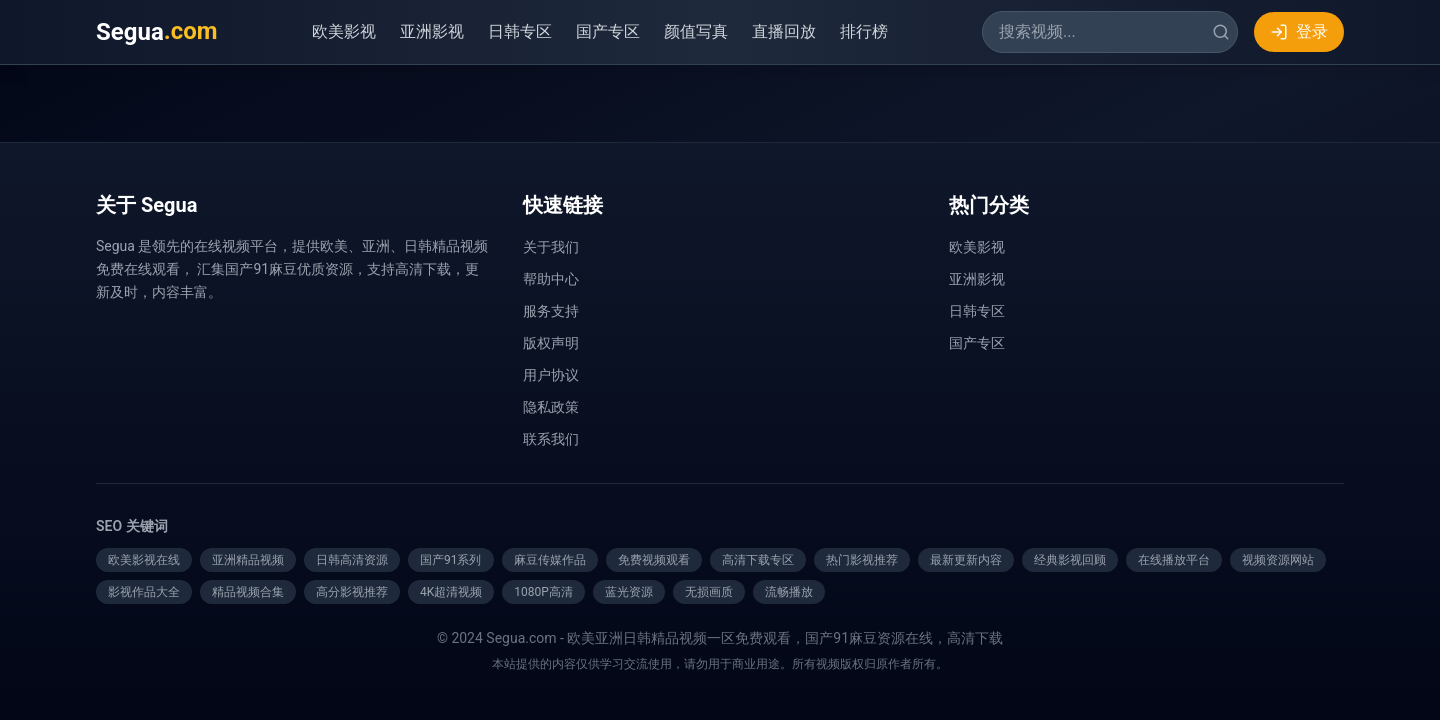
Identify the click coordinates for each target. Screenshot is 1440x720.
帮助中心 (551, 279)
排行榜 (864, 31)
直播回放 (784, 31)
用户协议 (551, 375)
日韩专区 (520, 31)
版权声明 (551, 343)
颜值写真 (696, 31)
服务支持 (551, 311)
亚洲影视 (432, 31)
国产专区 (608, 31)
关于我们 (551, 247)
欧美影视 (344, 31)
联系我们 (551, 439)
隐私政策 (551, 407)
